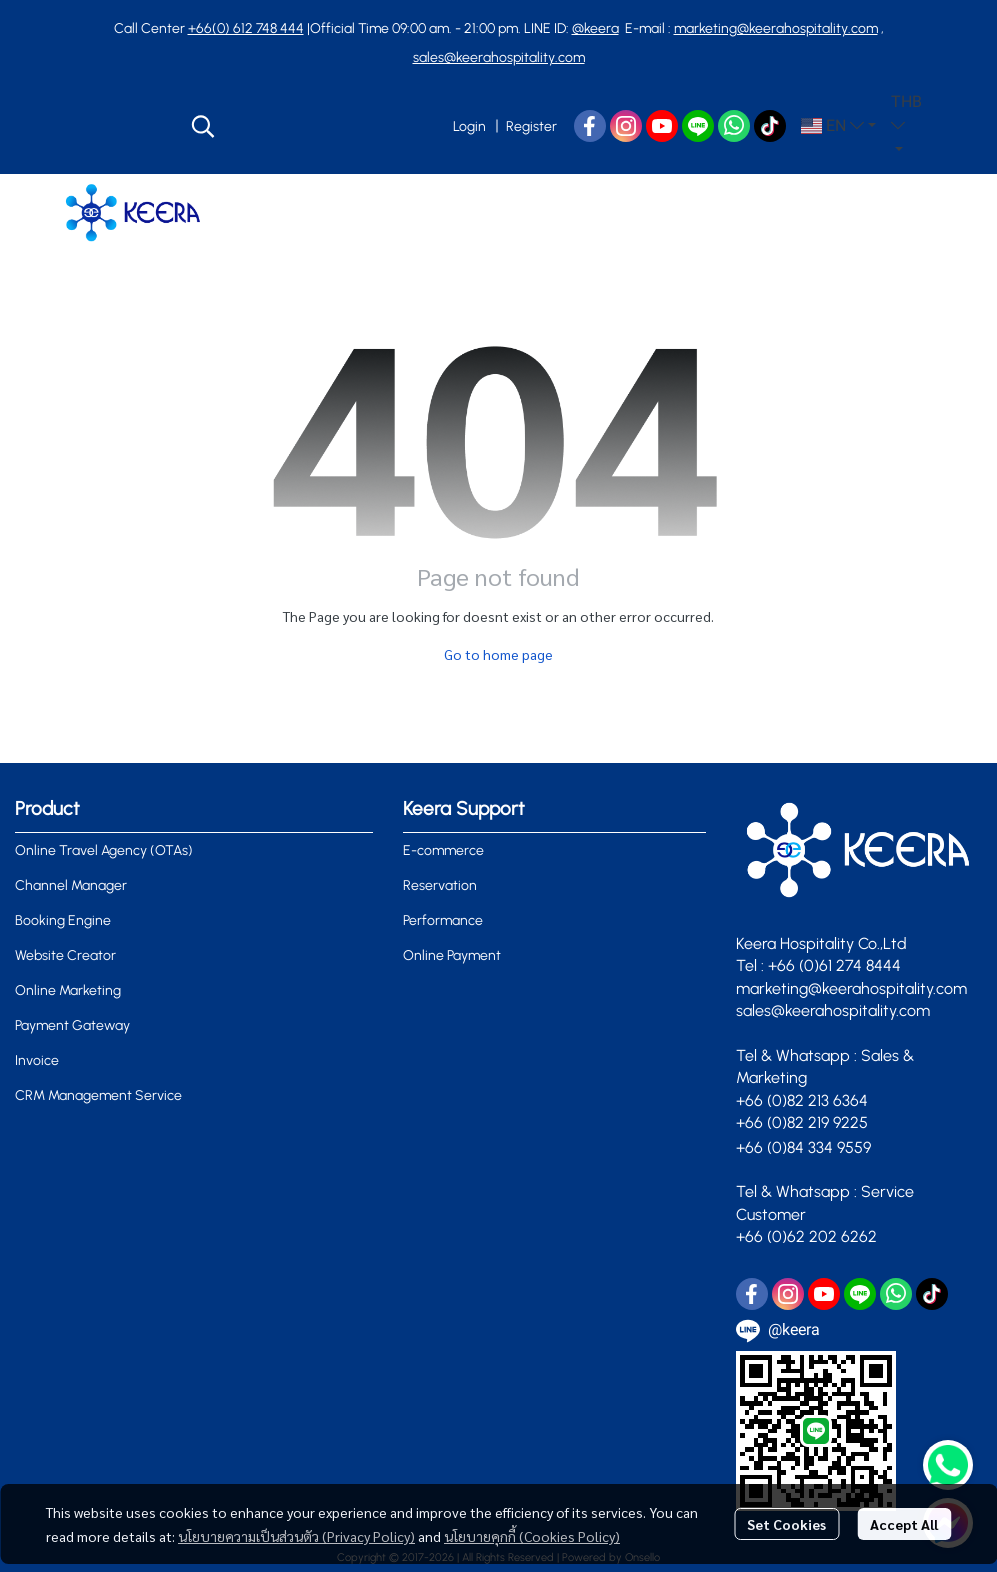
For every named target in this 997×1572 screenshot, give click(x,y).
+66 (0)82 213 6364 (802, 1100)
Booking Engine (63, 920)
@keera (595, 28)
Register (531, 126)
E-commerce (443, 850)
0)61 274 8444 (852, 965)
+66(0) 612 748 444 (246, 28)
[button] (311, 126)
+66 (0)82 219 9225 (802, 1122)
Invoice (37, 1060)
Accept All (904, 1524)
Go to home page (498, 654)
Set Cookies (786, 1524)
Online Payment (452, 955)
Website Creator (65, 955)
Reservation (440, 885)
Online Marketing (68, 990)
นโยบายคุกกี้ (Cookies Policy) (532, 1536)
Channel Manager (71, 885)
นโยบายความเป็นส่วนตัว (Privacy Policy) (296, 1536)
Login (469, 126)
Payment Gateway (72, 1025)
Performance (443, 920)
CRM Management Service (98, 1095)
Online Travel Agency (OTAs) (104, 850)
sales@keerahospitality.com (499, 57)
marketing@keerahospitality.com (776, 28)
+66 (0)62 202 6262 (808, 1236)
